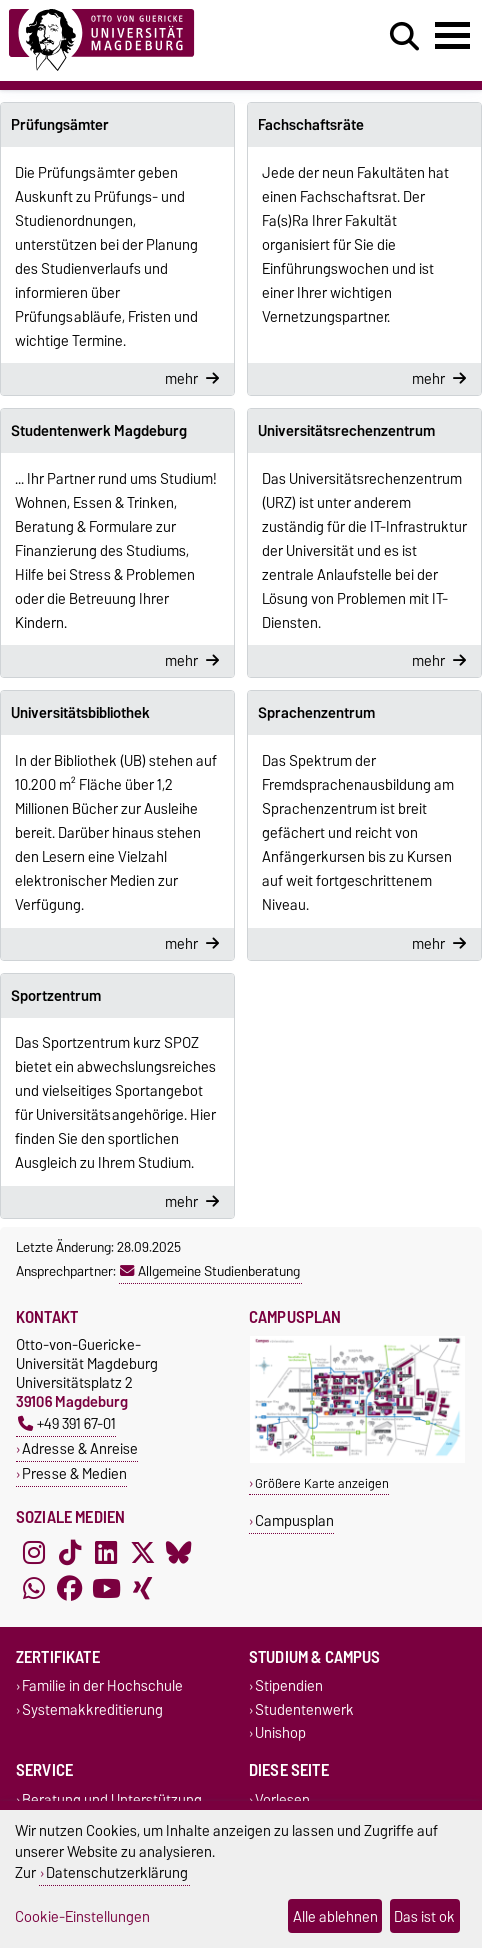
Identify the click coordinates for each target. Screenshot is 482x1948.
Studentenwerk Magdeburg (99, 431)
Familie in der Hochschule (102, 1686)
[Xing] (143, 1589)
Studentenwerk (304, 1709)
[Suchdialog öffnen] (404, 37)
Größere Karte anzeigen (322, 1483)
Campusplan (294, 1520)
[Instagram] (34, 1553)
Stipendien (289, 1686)
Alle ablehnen (335, 1916)
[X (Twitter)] (143, 1553)
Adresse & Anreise (80, 1448)
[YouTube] (106, 1589)
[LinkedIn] (106, 1553)
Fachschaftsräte (311, 125)
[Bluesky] (179, 1553)
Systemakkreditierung (92, 1709)
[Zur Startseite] (148, 40)
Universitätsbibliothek (80, 713)
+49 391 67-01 (67, 1423)
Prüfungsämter (60, 125)
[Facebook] (70, 1589)
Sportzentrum (56, 996)
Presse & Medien (74, 1473)
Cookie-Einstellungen (82, 1916)
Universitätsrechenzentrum (346, 431)
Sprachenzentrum (316, 713)
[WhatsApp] (34, 1589)
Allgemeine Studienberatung (210, 1271)
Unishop (280, 1732)
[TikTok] (70, 1553)
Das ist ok (424, 1916)
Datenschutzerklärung (117, 1872)
